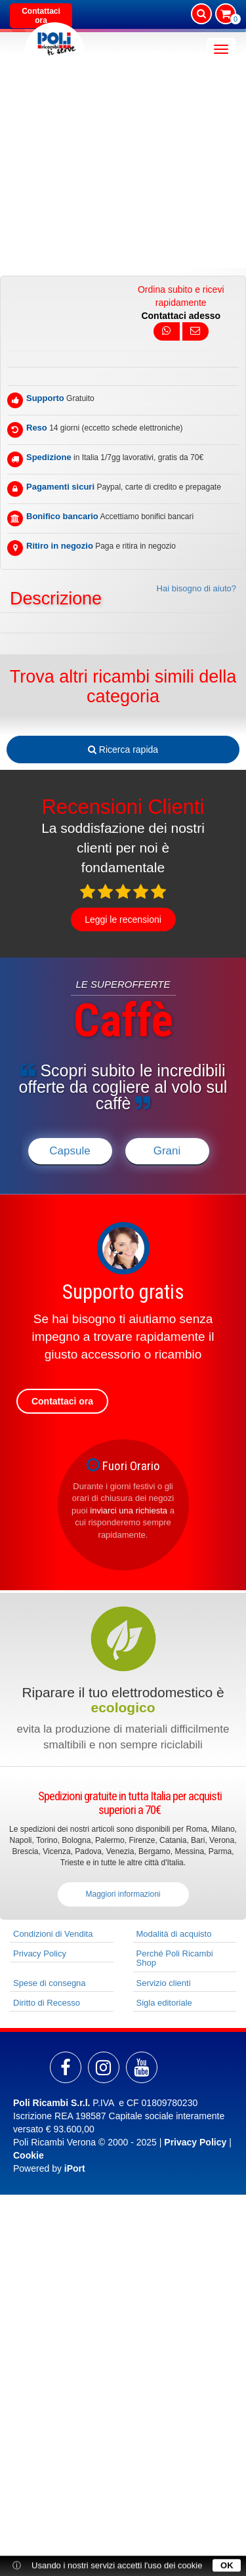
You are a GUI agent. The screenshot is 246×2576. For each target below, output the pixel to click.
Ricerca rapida (123, 749)
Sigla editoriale (164, 2003)
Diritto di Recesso (46, 2003)
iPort (74, 2168)
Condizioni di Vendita (52, 1934)
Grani (167, 1151)
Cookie (28, 2155)
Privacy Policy (39, 1953)
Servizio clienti (163, 1983)
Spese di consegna (49, 1983)
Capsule (69, 1151)
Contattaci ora (41, 16)
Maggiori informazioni (122, 1894)
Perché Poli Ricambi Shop (174, 1958)
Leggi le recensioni (123, 919)
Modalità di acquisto (174, 1934)
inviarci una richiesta (128, 1510)
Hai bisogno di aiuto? (196, 588)
